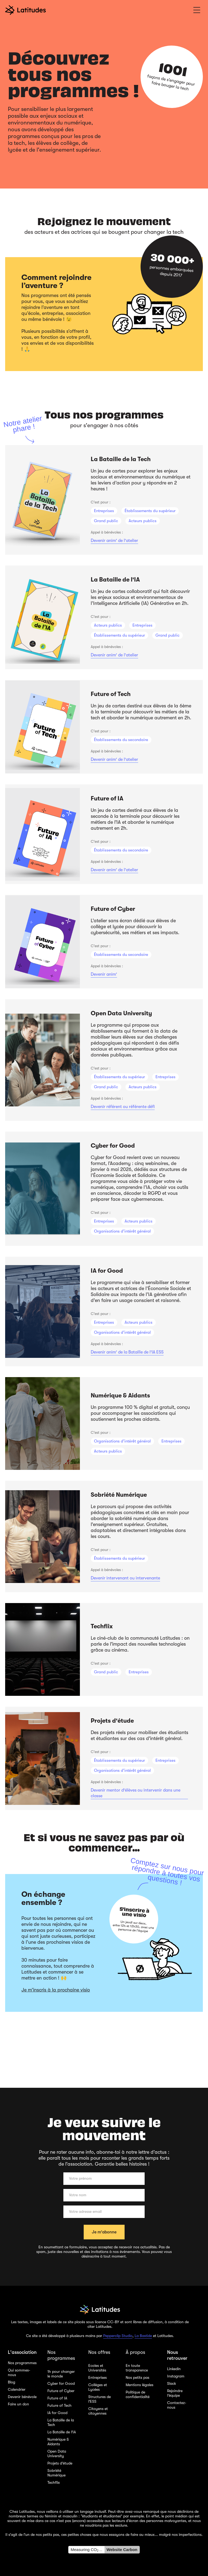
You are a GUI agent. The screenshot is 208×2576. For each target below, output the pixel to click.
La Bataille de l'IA (61, 2432)
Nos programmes (22, 2363)
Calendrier (16, 2389)
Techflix (53, 2482)
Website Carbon (121, 2549)
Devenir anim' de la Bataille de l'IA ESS (127, 1352)
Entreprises (97, 2377)
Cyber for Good (61, 2383)
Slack (171, 2383)
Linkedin (174, 2369)
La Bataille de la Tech (60, 2422)
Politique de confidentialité (138, 2394)
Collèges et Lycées (97, 2387)
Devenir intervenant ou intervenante (125, 1578)
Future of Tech (59, 2405)
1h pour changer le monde (61, 2373)
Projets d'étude (59, 2463)
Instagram (175, 2376)
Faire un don (18, 2404)
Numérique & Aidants (58, 2441)
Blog (11, 2382)
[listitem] (104, 500)
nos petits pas (47, 2534)
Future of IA (57, 2398)
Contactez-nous (176, 2405)
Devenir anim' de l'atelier (114, 540)
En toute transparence (137, 2367)
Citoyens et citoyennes (98, 2410)
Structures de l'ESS (99, 2399)
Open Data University (56, 2453)
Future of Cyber (60, 2391)
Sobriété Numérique (56, 2472)
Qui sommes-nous (19, 2372)
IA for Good (57, 2413)
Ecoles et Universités (97, 2367)
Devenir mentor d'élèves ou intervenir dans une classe (135, 1793)
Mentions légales (139, 2385)
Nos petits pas (137, 2377)
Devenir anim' (104, 974)
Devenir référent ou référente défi (123, 1106)
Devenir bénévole (22, 2397)
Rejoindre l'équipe (175, 2393)
